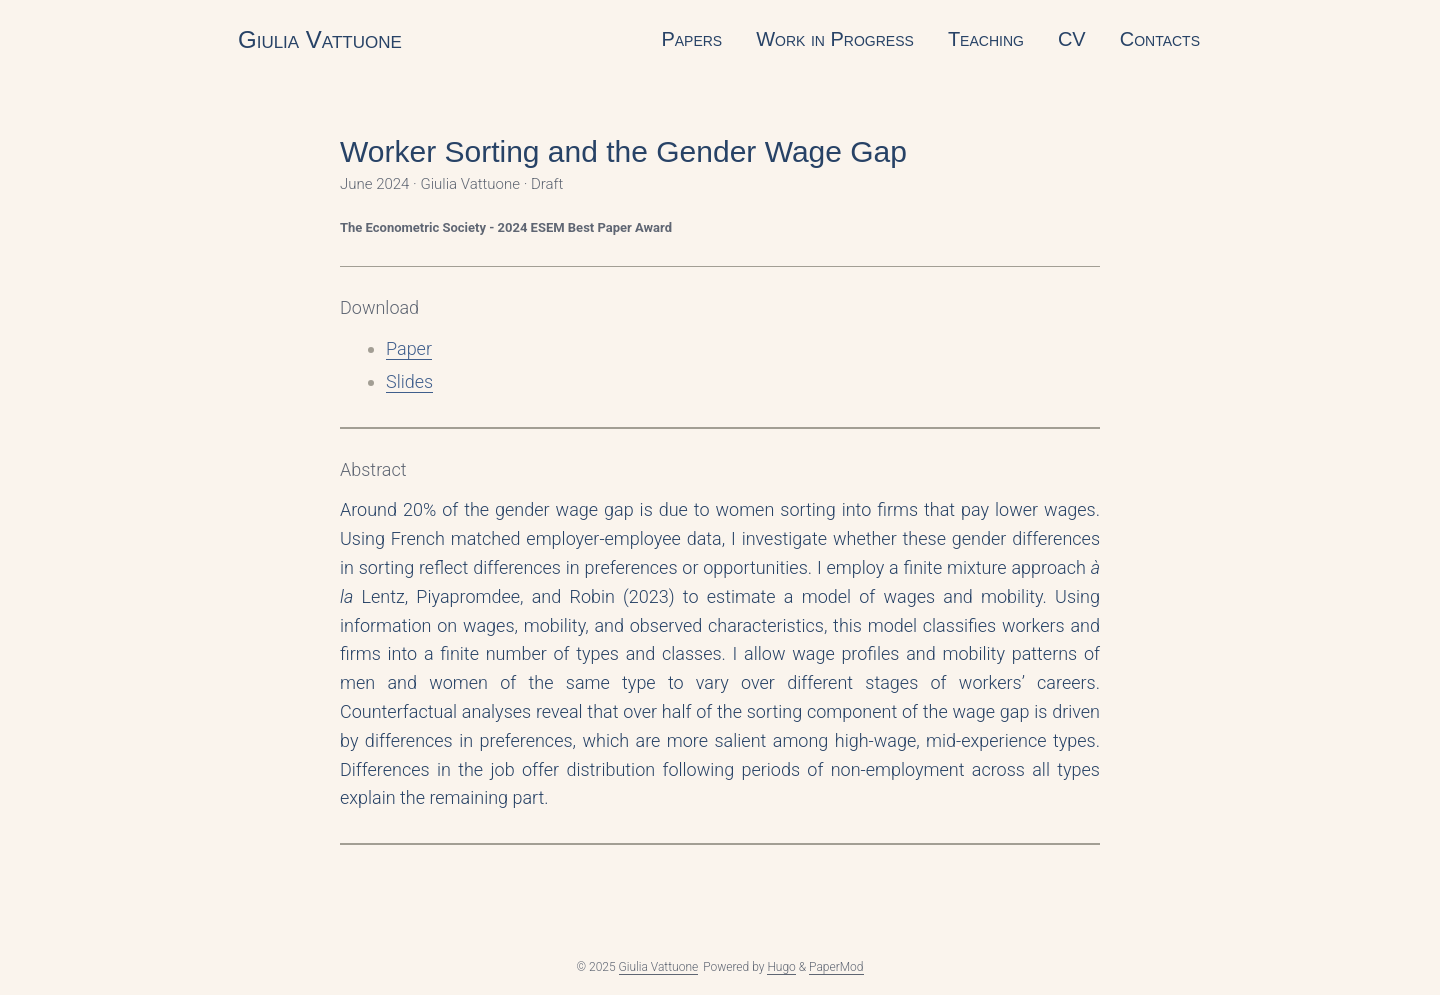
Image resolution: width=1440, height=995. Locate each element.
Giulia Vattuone (320, 39)
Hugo (781, 967)
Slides (409, 381)
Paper (409, 348)
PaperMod (836, 967)
